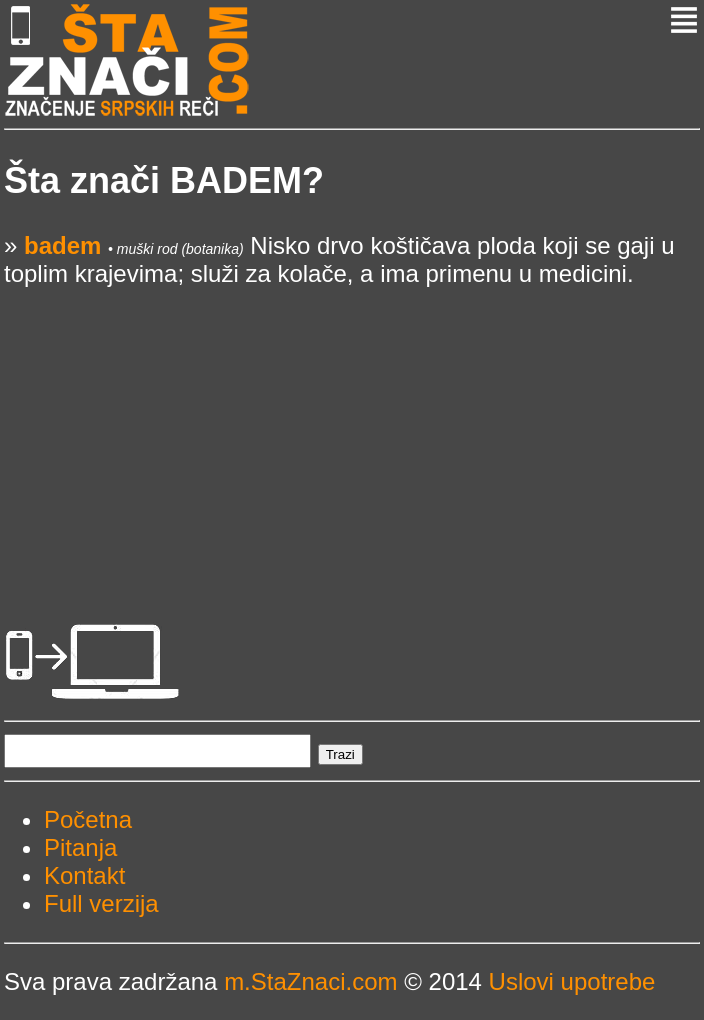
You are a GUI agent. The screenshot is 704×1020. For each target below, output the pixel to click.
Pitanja (80, 847)
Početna (88, 819)
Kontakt (84, 875)
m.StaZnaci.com (310, 981)
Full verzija (101, 903)
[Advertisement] (352, 428)
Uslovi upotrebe (572, 981)
